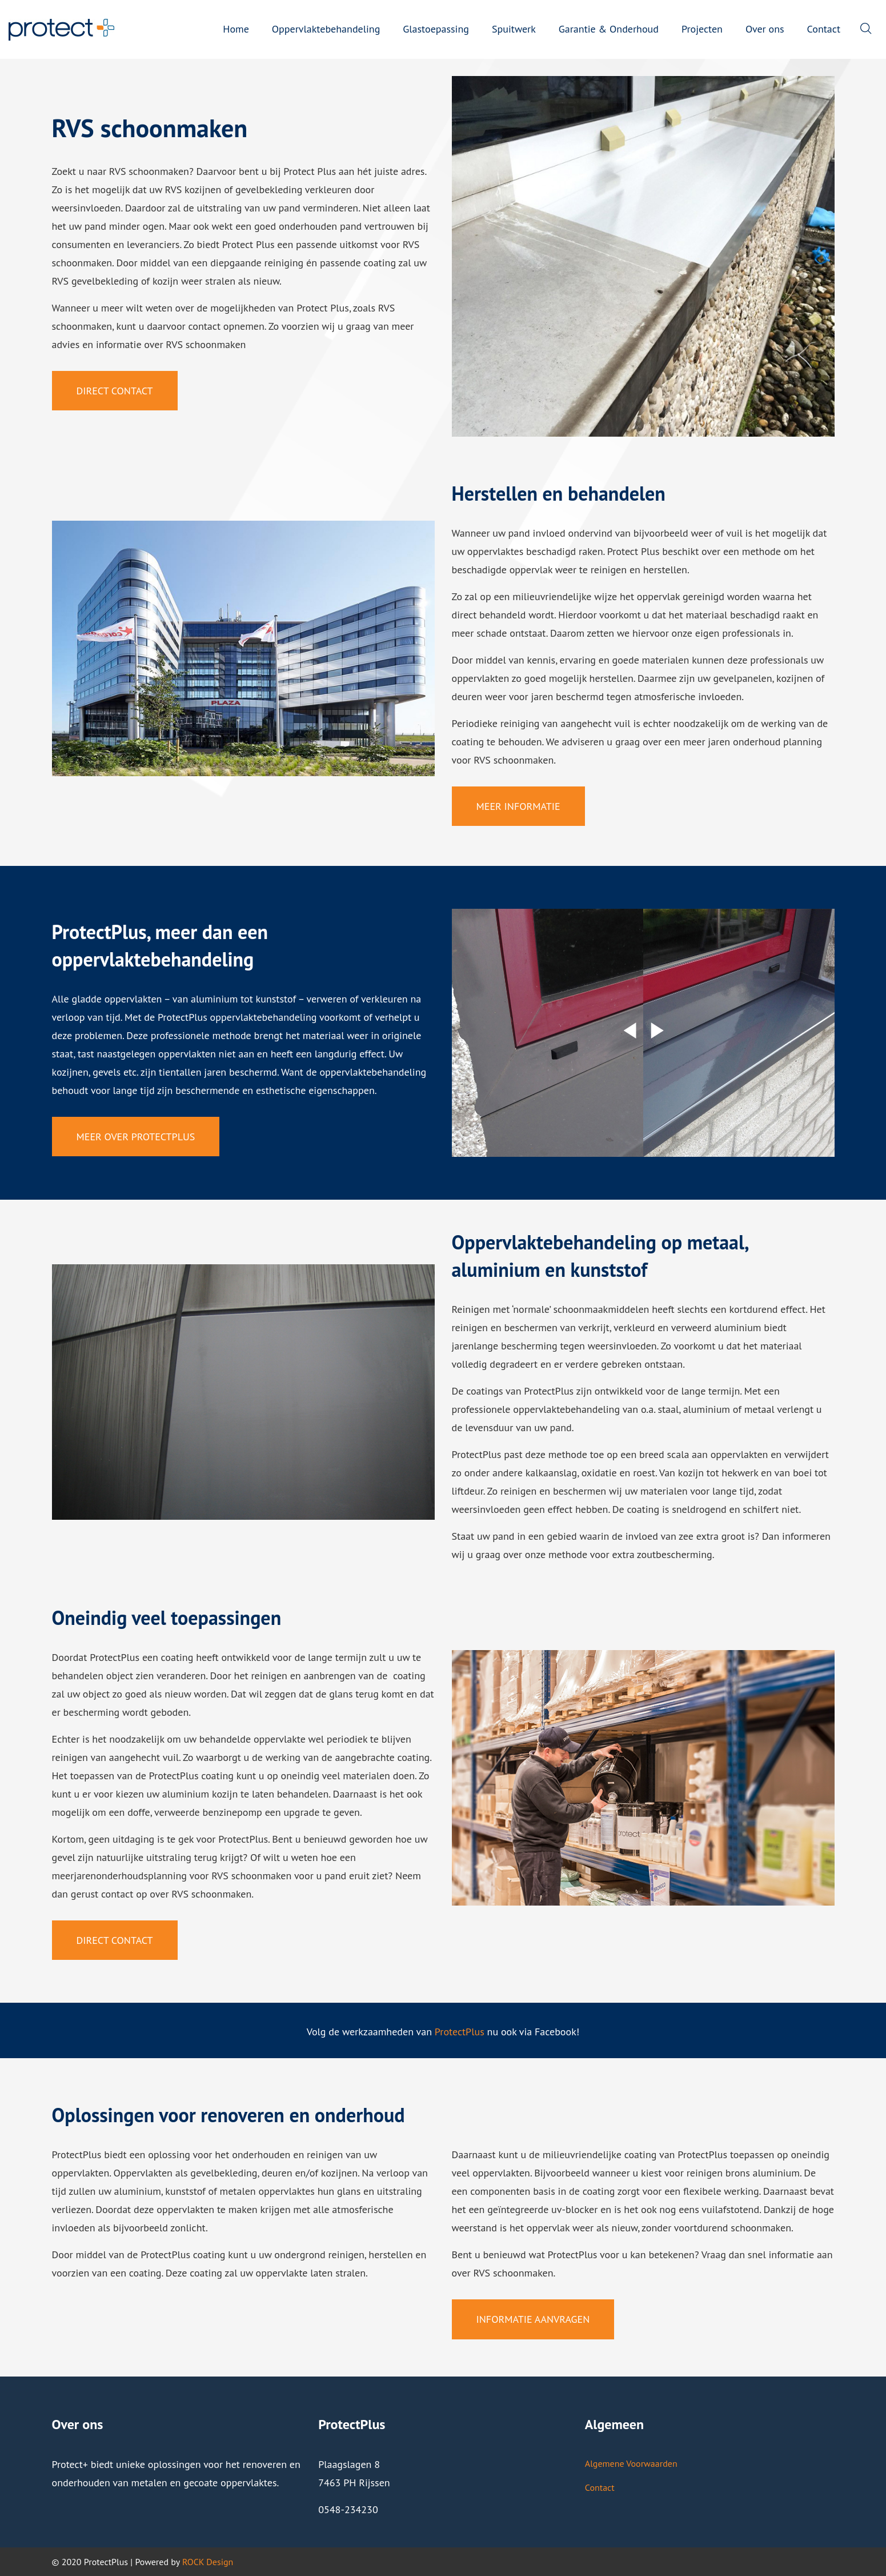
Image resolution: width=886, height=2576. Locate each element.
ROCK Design (207, 2561)
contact (205, 326)
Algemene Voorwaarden (631, 2463)
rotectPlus (462, 2031)
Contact (600, 2487)
